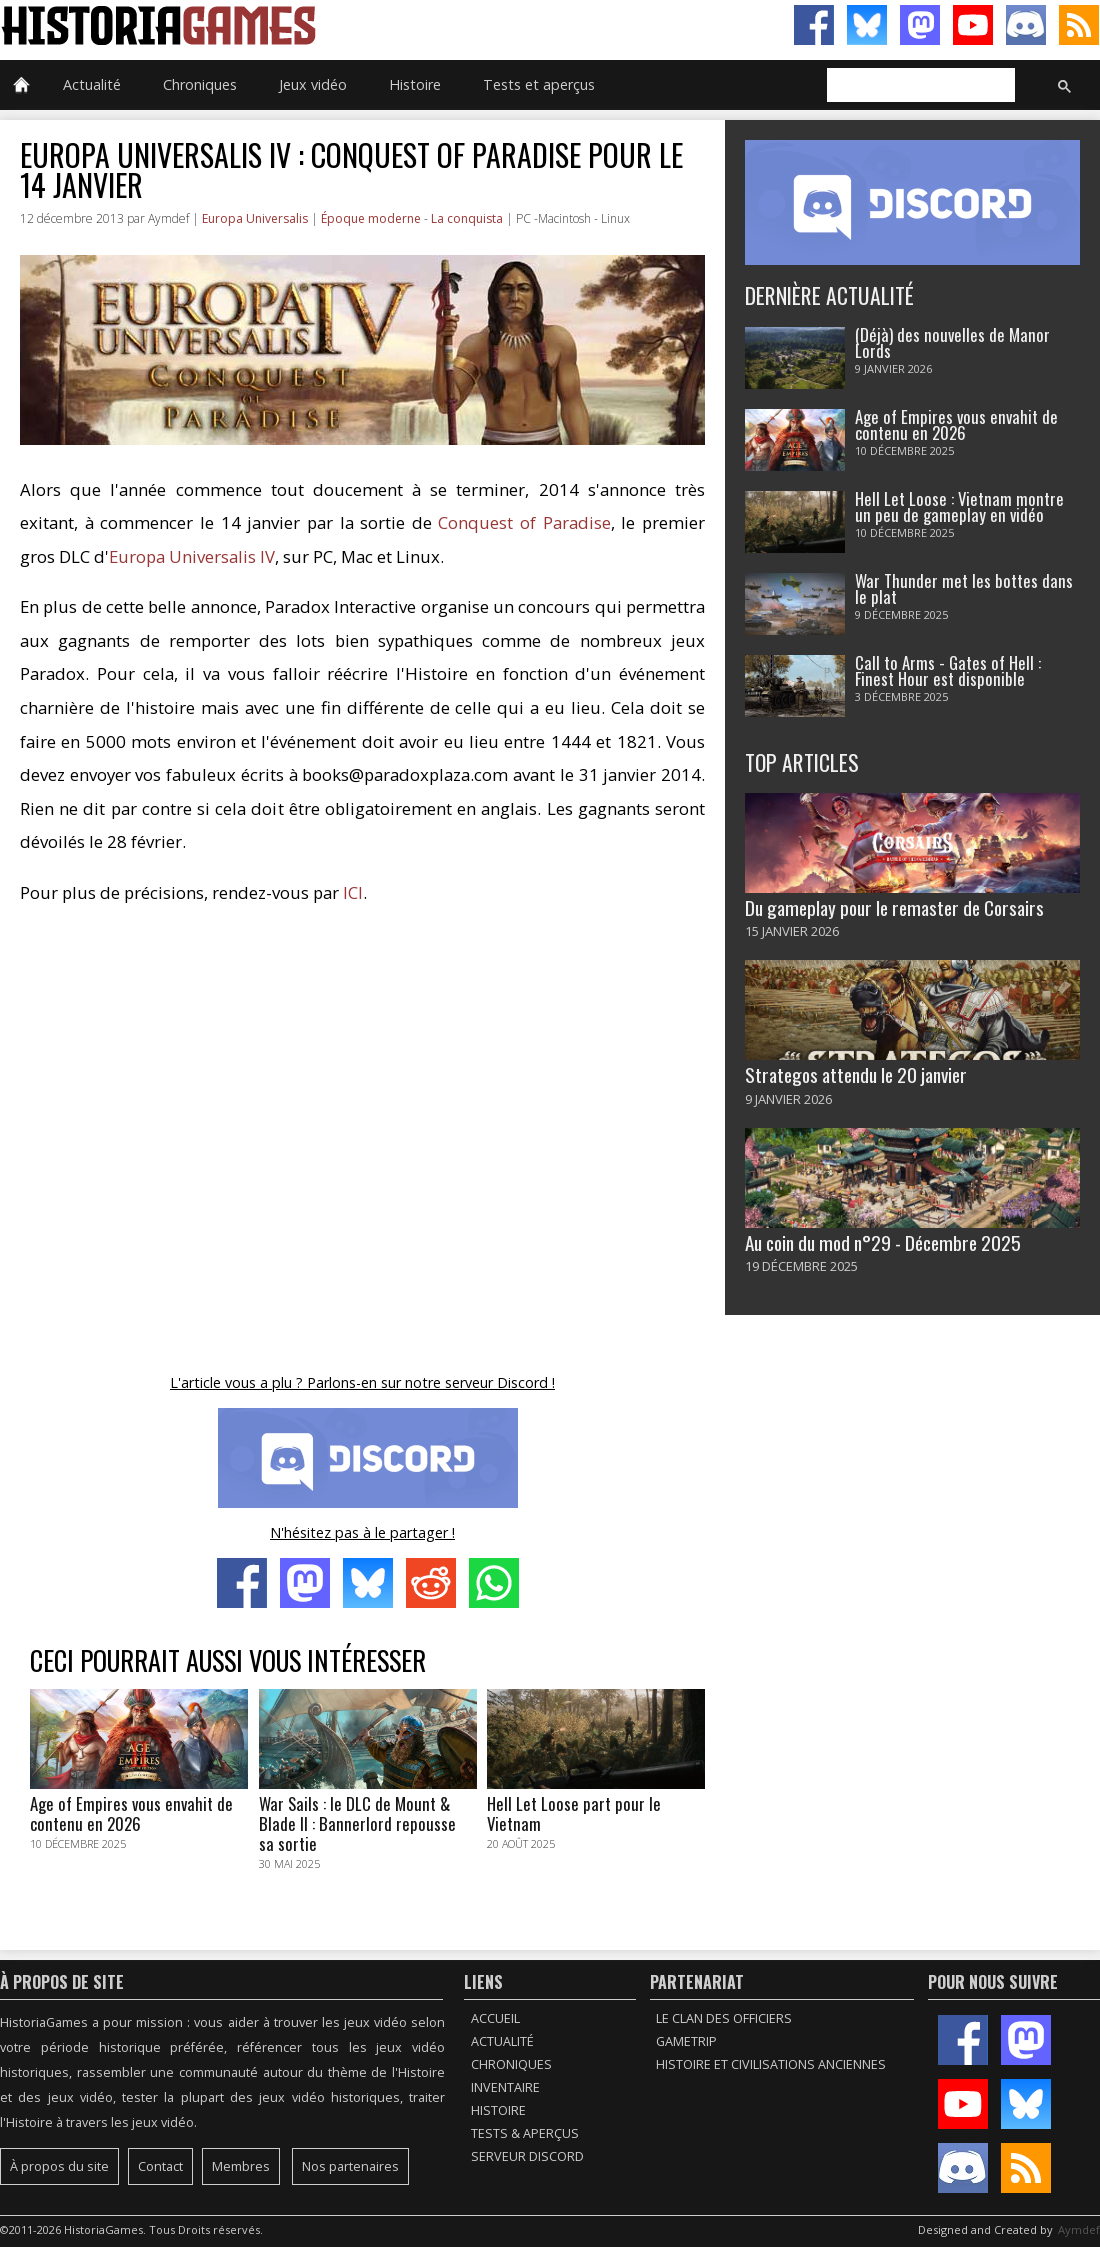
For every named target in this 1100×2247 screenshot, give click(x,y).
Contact (160, 2166)
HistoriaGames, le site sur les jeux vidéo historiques (275, 25)
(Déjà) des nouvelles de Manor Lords (952, 343)
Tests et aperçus (539, 84)
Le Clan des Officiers (724, 2018)
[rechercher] (919, 86)
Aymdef (1079, 2229)
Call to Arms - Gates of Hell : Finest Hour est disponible (948, 671)
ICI (353, 892)
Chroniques (200, 84)
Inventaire (505, 2087)
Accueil (495, 2018)
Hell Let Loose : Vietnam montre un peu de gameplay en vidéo (959, 507)
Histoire (415, 84)
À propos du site (59, 2166)
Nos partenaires (350, 2166)
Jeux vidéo (313, 84)
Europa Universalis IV (192, 556)
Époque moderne (371, 218)
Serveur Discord (527, 2156)
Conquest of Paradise (524, 522)
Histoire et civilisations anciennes (771, 2064)
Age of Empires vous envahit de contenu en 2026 (956, 425)
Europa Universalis (255, 218)
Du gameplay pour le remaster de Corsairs (894, 907)
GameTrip (686, 2041)
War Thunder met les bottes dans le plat (964, 589)
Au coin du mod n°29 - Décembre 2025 (883, 1242)
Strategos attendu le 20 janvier (856, 1074)
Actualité (92, 84)
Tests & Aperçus (525, 2133)
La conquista (467, 218)
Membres (241, 2166)
